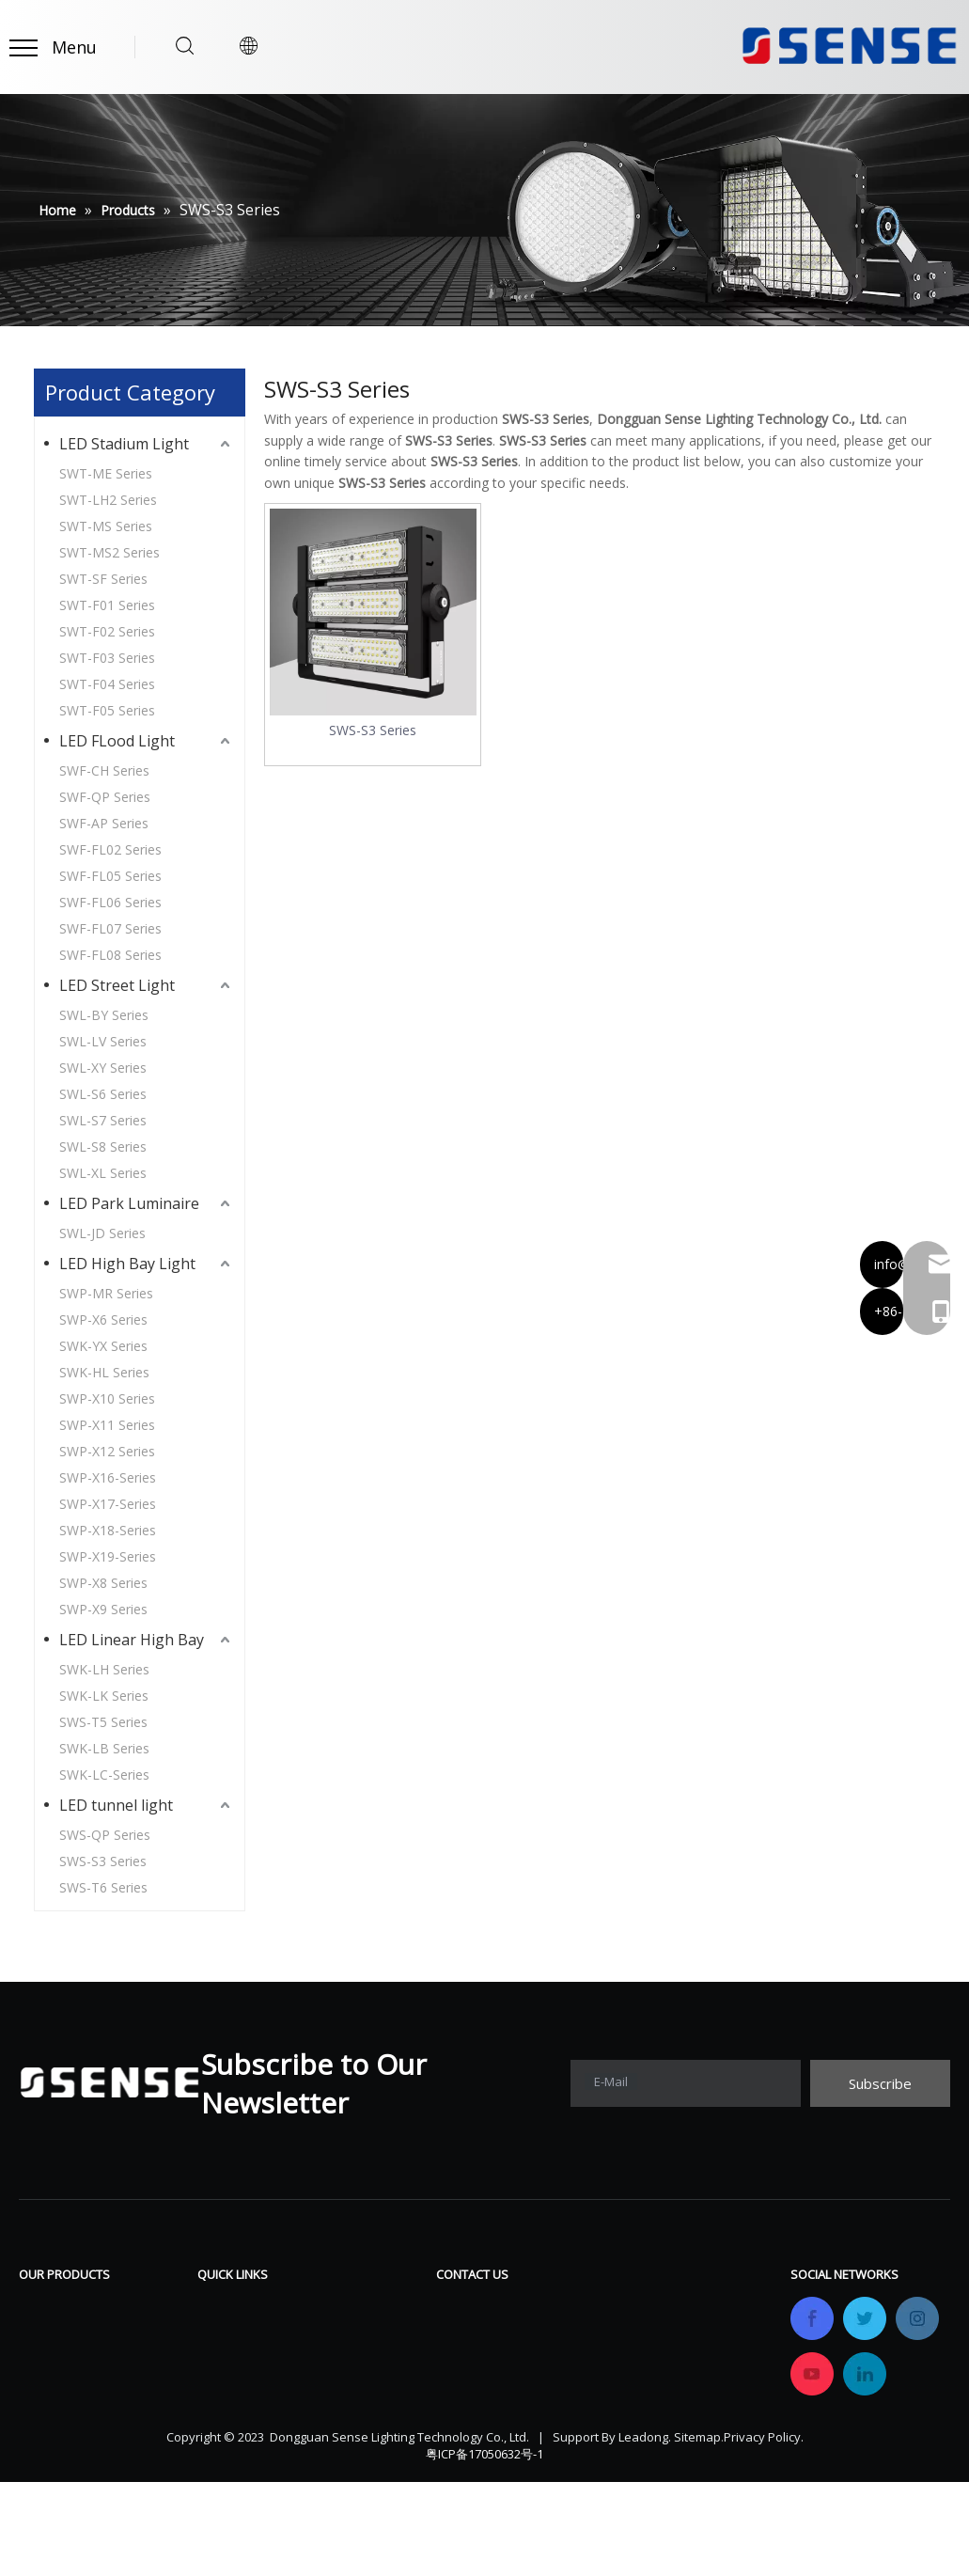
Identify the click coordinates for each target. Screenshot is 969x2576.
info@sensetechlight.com (554, 2449)
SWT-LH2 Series (108, 500)
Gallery (349, 2363)
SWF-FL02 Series (110, 849)
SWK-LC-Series (104, 1774)
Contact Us (363, 2420)
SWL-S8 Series (103, 1146)
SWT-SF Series (103, 579)
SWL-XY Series (103, 1067)
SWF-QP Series (104, 797)
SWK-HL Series (104, 1372)
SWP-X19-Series (107, 1556)
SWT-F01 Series (107, 605)
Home (218, 2307)
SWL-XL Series (103, 1173)
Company (230, 2363)
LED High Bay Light (127, 1263)
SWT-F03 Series (107, 658)
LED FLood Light (117, 740)
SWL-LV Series (103, 1041)
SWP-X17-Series (107, 1504)
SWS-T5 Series (103, 1722)
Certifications (243, 2391)
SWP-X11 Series (107, 1425)
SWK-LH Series (104, 1669)
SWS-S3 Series (103, 1861)
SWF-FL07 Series (110, 928)
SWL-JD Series (102, 1233)
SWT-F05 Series (107, 710)
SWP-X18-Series (107, 1530)
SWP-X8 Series (103, 1583)
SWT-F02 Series (107, 631)
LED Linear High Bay (131, 1639)
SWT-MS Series (105, 526)
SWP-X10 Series (107, 1398)
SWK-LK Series (103, 1695)
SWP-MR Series (106, 1293)
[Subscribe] (880, 2083)
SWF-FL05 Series (110, 876)
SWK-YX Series (103, 1346)
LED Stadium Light (124, 443)
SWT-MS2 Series (109, 552)
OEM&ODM (237, 2420)
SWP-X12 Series (107, 1451)
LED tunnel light (116, 1805)
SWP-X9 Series (103, 1609)
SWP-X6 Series (103, 1319)
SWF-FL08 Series (110, 955)
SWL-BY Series (103, 1015)
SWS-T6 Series (103, 1887)
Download (361, 2307)
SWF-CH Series (104, 770)
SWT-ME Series (105, 473)
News (345, 2391)
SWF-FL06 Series (110, 902)
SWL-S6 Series (103, 1094)
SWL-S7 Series (103, 1120)
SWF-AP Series (103, 823)
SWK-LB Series (104, 1748)
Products (228, 2335)
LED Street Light (117, 985)
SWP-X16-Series (107, 1477)
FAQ (339, 2335)
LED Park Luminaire (129, 1203)
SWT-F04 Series (107, 684)
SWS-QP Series (104, 1835)
